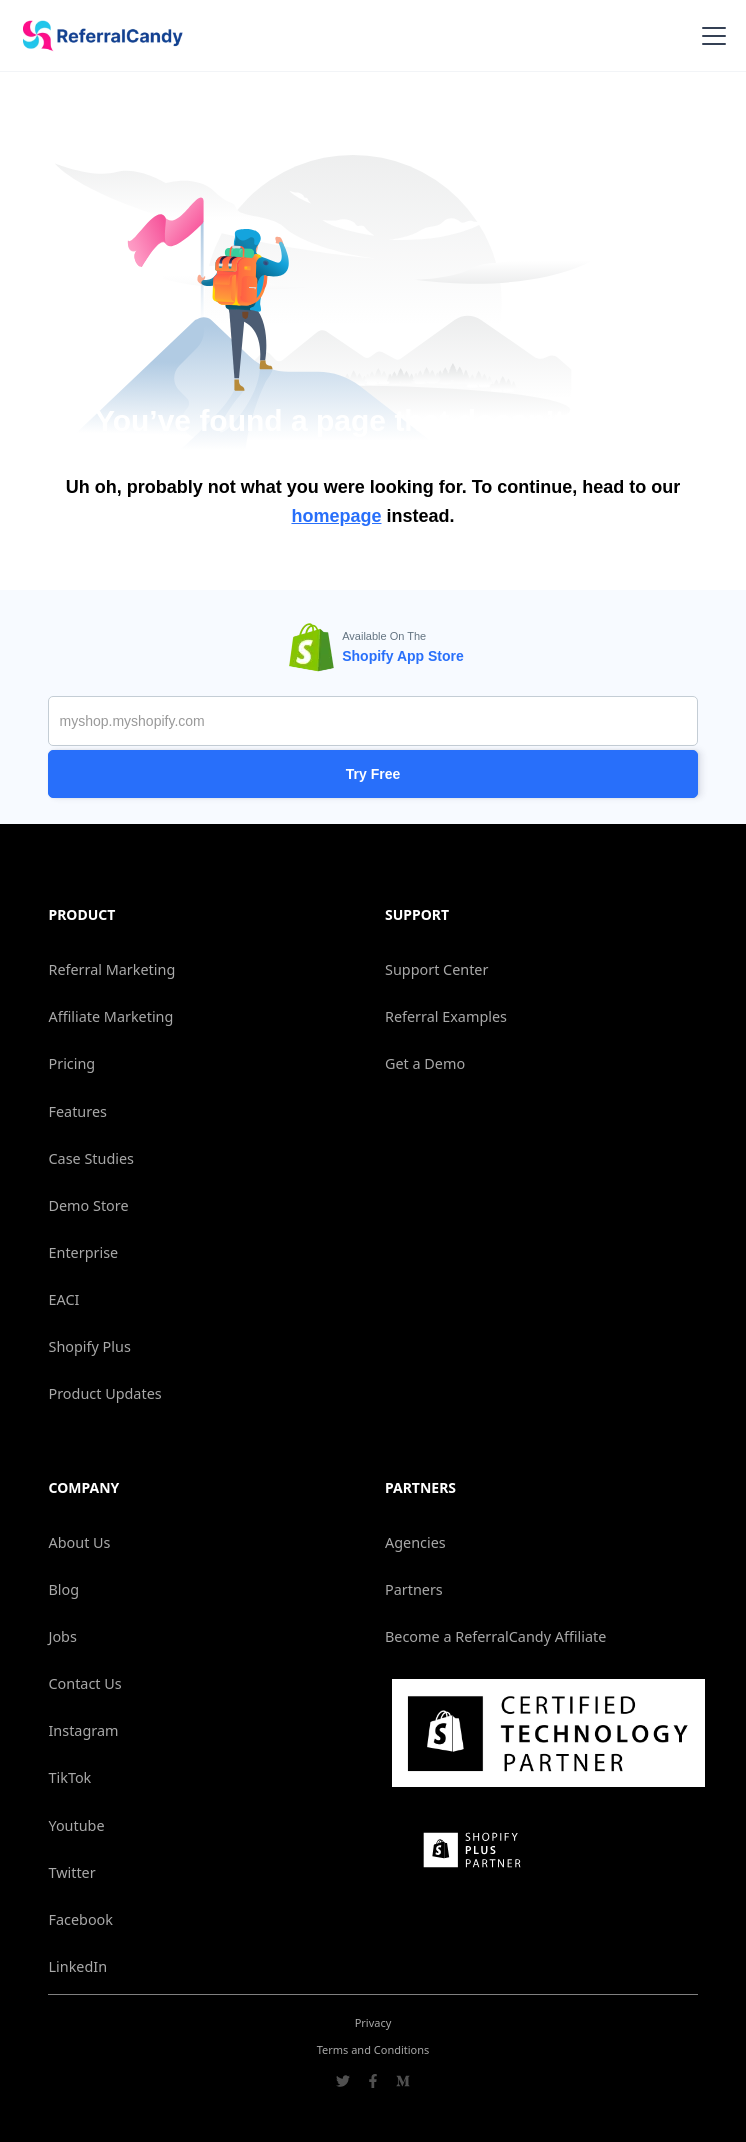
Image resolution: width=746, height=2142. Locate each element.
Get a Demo (425, 1063)
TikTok (69, 1777)
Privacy (373, 2022)
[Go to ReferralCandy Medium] (403, 2083)
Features (77, 1111)
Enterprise (83, 1252)
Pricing (71, 1063)
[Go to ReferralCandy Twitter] (343, 2083)
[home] (96, 36)
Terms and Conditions (373, 2049)
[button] (710, 36)
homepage (336, 516)
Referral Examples (446, 1016)
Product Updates (104, 1393)
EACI (63, 1299)
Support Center (436, 969)
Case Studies (90, 1158)
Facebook (80, 1919)
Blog (63, 1589)
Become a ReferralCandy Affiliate (495, 1636)
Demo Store (88, 1205)
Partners (414, 1589)
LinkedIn (77, 1966)
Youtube (76, 1825)
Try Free (373, 774)
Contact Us (84, 1683)
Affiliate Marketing (110, 1016)
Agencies (415, 1542)
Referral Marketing (111, 969)
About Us (79, 1542)
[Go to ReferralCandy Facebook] (373, 2083)
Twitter (71, 1872)
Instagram (83, 1730)
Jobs (62, 1636)
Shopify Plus (89, 1346)
